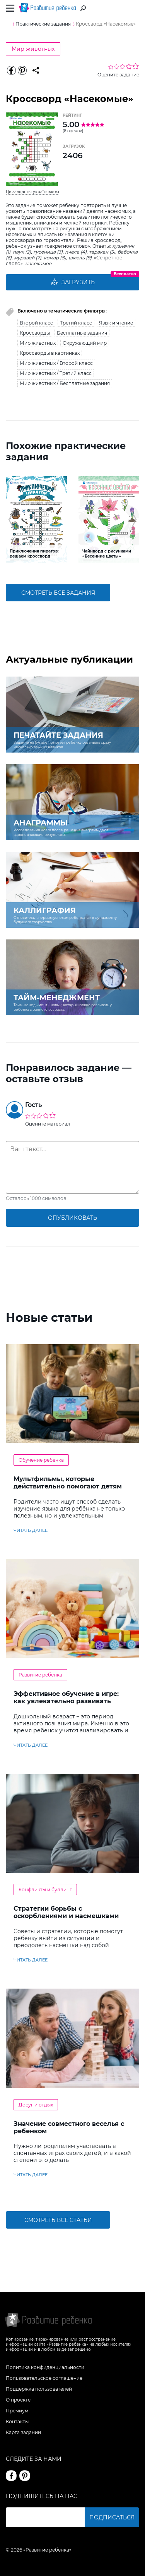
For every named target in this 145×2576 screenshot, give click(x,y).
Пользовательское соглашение (44, 2378)
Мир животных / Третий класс (56, 373)
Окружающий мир (85, 343)
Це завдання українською (32, 191)
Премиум (17, 2411)
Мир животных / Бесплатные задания (65, 383)
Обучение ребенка (41, 1460)
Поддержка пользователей (39, 2389)
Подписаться (112, 2517)
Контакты (17, 2421)
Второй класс (36, 323)
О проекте (18, 2400)
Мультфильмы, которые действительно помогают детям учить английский (68, 1486)
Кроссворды (35, 333)
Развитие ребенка (40, 1675)
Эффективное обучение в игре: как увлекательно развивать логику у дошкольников (66, 1701)
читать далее (31, 1530)
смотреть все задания (58, 592)
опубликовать (72, 1217)
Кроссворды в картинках (50, 353)
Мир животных (33, 48)
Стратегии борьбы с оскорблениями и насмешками (66, 1912)
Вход (134, 8)
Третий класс (76, 323)
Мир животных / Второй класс (56, 363)
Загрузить (73, 282)
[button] (11, 519)
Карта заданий (23, 2432)
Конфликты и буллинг (45, 1889)
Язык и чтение (116, 323)
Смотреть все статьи (58, 2220)
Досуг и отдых (36, 2105)
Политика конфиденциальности (45, 2367)
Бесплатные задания (82, 333)
